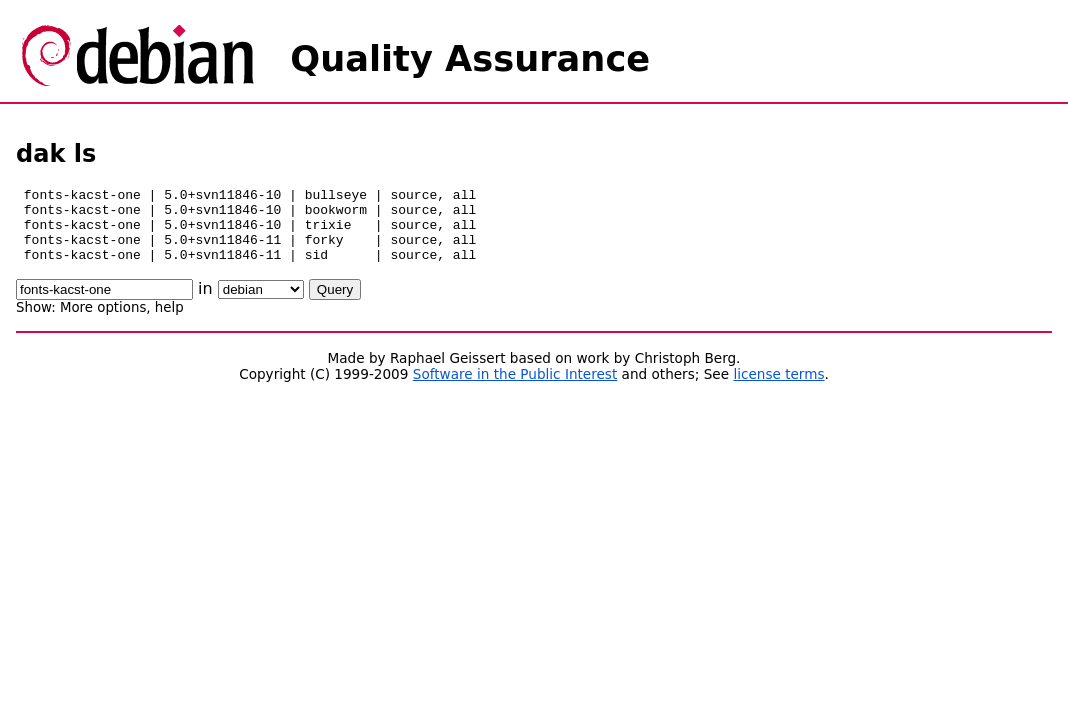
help (169, 322)
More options (103, 322)
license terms (778, 389)
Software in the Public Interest (515, 389)
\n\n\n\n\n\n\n (261, 304)
